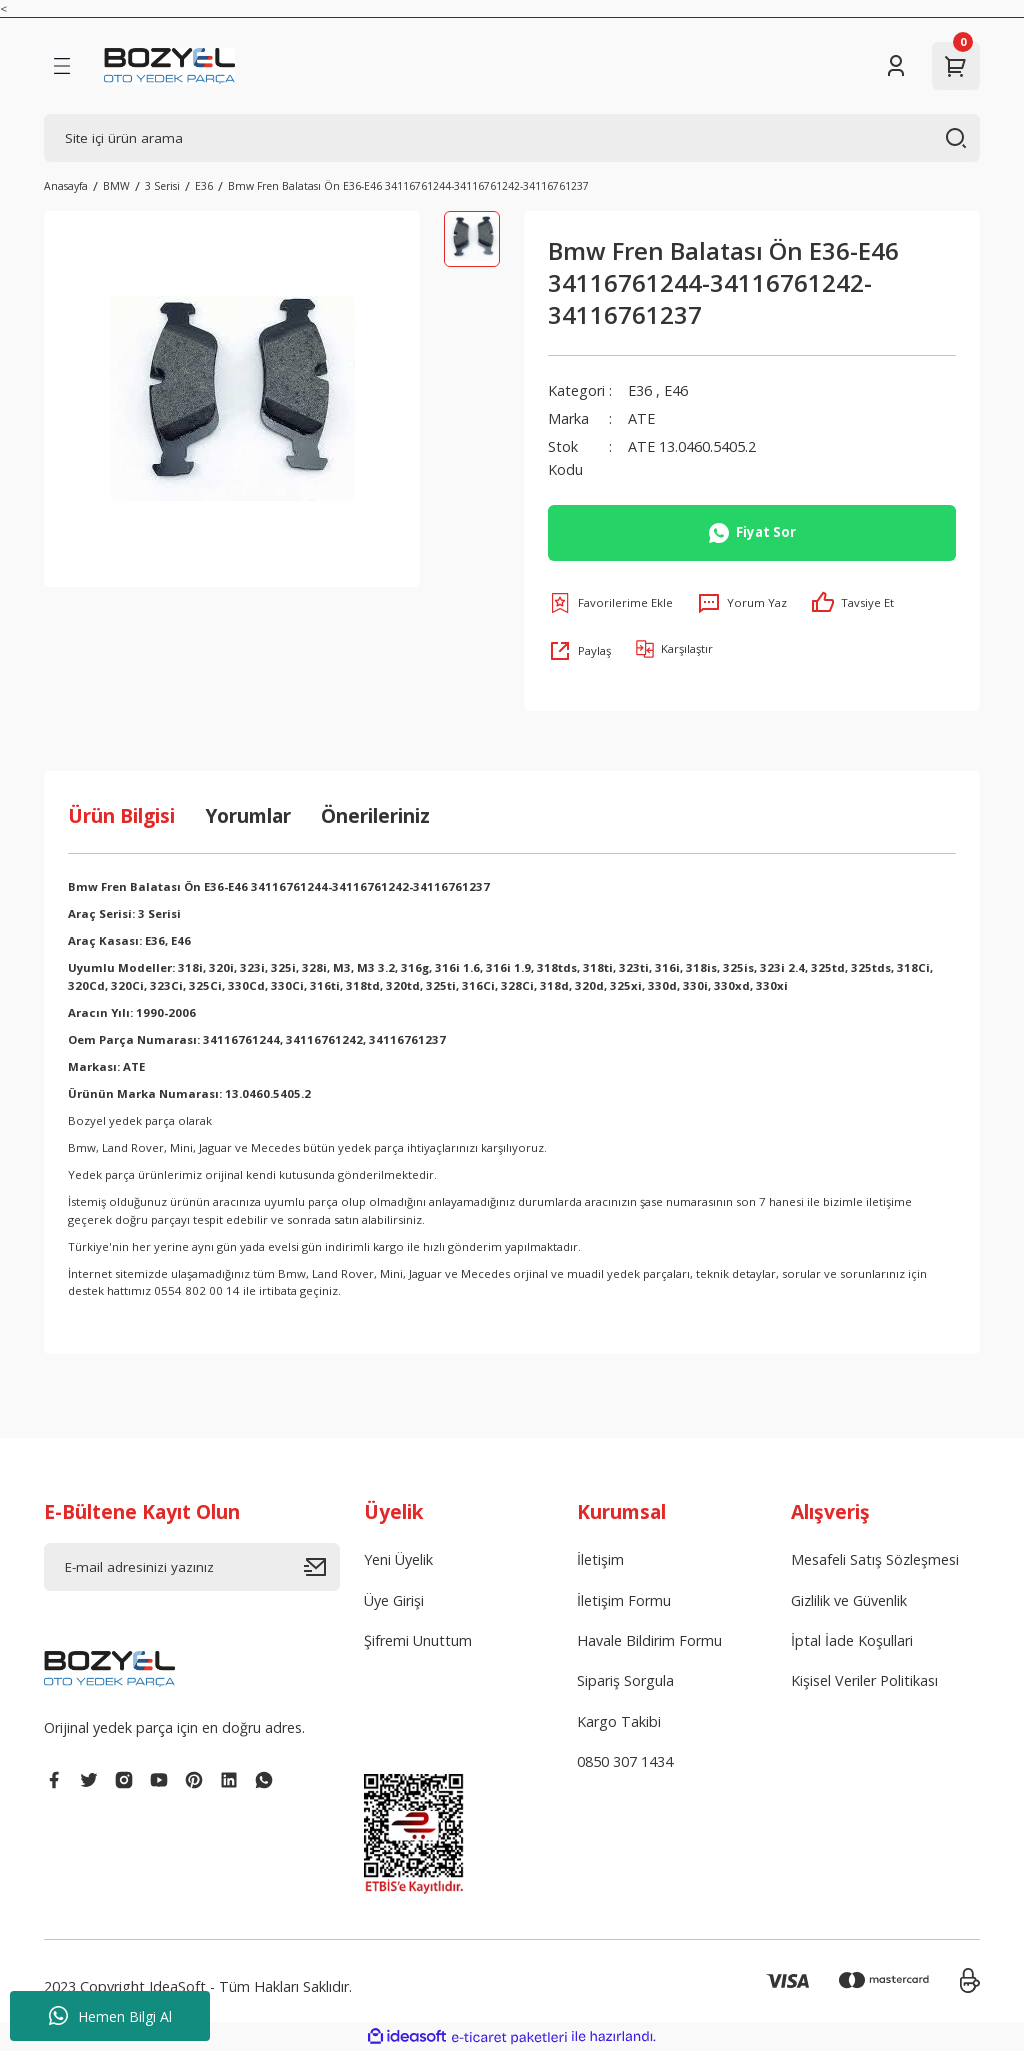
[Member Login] (896, 66)
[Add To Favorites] (610, 603)
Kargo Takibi (619, 1721)
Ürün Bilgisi (121, 815)
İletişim (600, 1559)
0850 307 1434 (625, 1761)
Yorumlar (248, 815)
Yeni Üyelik (398, 1559)
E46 (676, 390)
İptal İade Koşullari (852, 1640)
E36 (640, 390)
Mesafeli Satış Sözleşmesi (875, 1559)
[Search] (512, 138)
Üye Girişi (394, 1600)
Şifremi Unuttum (418, 1640)
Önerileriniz (375, 815)
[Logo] (169, 66)
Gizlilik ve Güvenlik (849, 1600)
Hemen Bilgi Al (110, 2016)
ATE (641, 418)
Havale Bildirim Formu (649, 1640)
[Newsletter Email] (192, 1567)
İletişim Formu (624, 1600)
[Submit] (322, 1567)
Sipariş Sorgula (625, 1680)
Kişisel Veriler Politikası (864, 1680)
